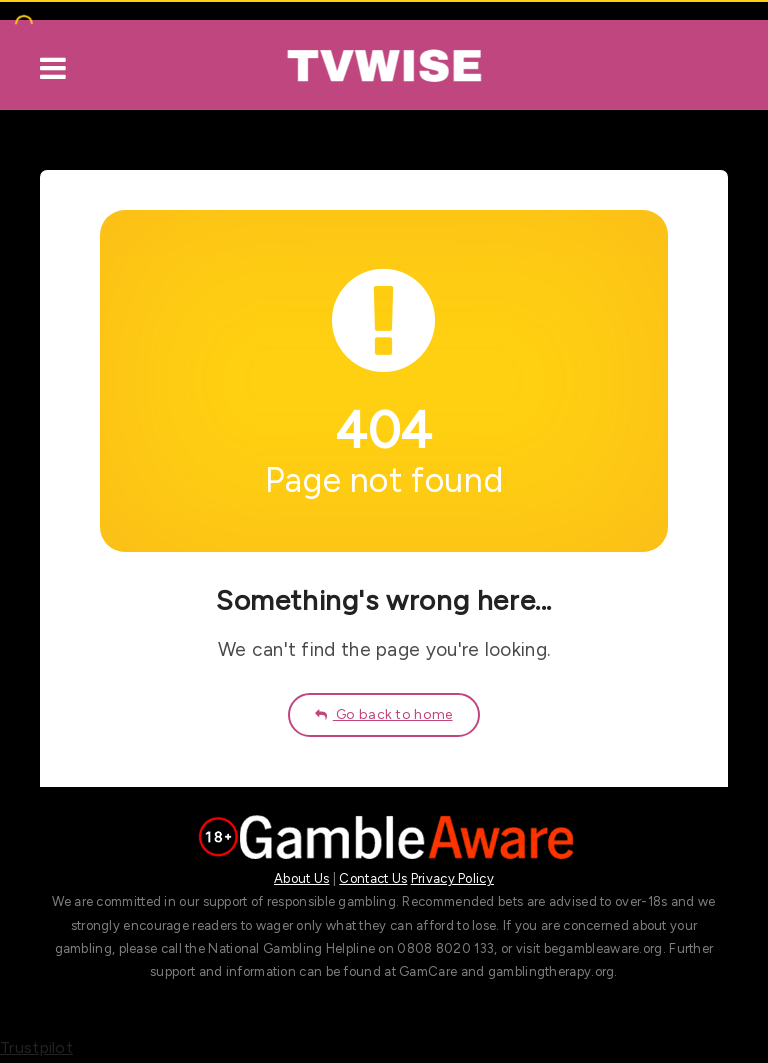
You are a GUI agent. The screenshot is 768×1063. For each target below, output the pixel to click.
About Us (301, 878)
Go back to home (383, 714)
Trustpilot (36, 1047)
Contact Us (373, 878)
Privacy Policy (452, 878)
